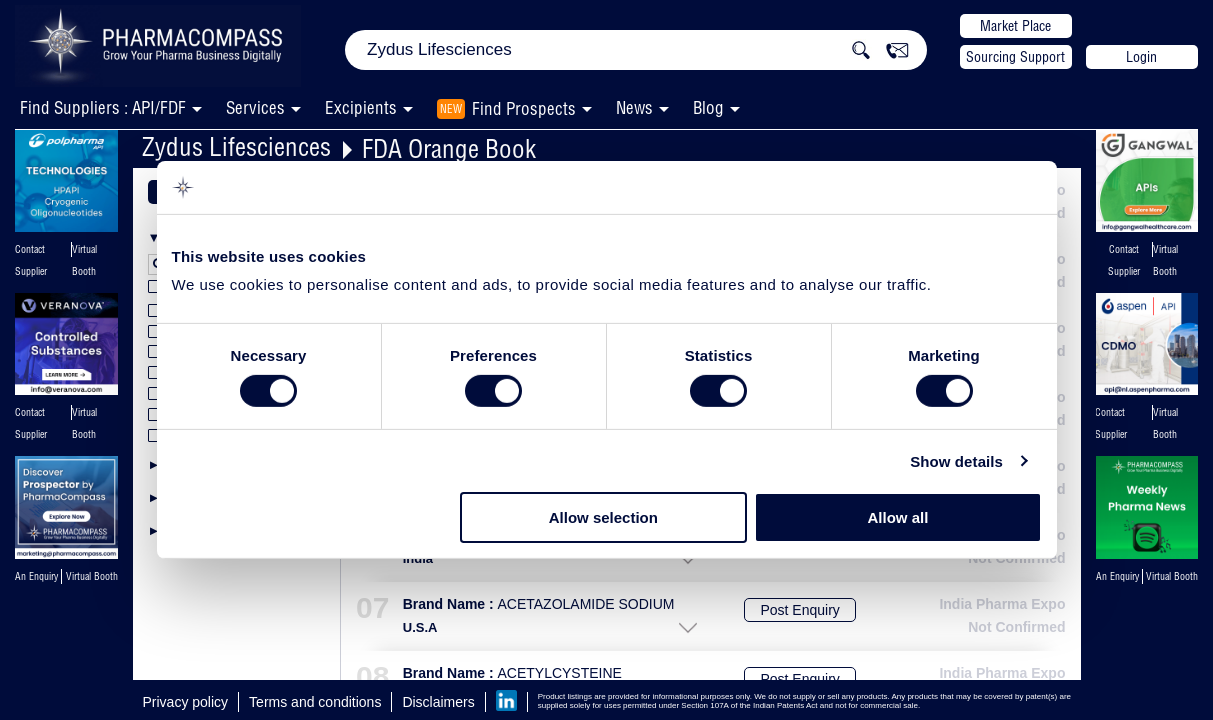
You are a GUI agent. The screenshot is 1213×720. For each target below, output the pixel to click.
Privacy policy (186, 702)
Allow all (898, 517)
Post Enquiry (799, 610)
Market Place (1015, 26)
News (634, 107)
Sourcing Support (1015, 57)
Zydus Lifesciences (236, 146)
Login (1141, 57)
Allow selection (603, 517)
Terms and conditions (315, 702)
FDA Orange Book (449, 148)
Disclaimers (438, 702)
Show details (956, 461)
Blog (708, 107)
